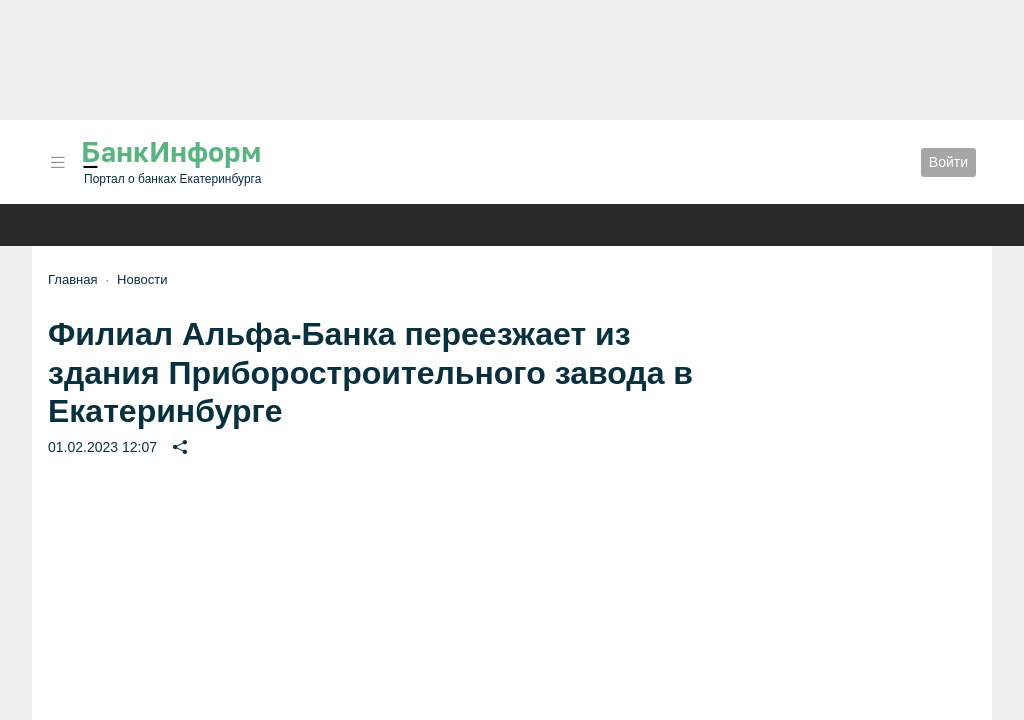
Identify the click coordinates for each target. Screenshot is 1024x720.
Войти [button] (948, 162)
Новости (142, 279)
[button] (58, 162)
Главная (72, 279)
